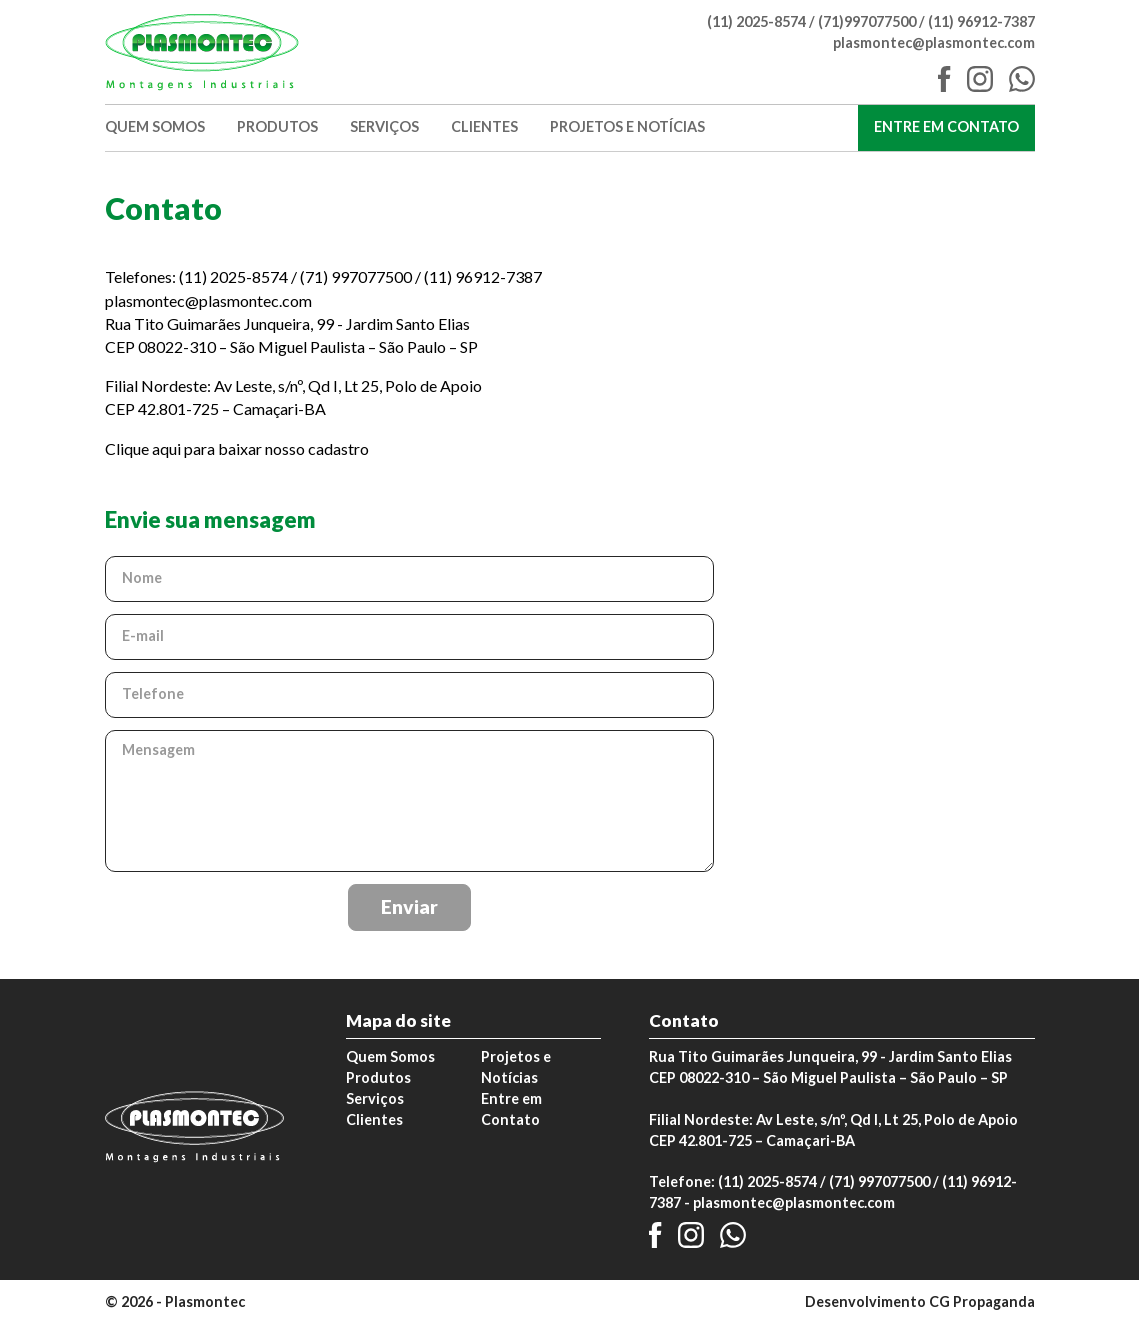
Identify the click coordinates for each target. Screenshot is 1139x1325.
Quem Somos (155, 127)
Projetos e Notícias (627, 127)
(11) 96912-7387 (981, 21)
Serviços (384, 127)
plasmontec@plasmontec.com (934, 42)
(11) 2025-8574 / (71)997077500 (811, 21)
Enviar (409, 906)
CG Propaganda (982, 1301)
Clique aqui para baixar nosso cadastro (237, 448)
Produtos (277, 127)
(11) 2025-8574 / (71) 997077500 (824, 1181)
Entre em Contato (954, 126)
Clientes (484, 127)
